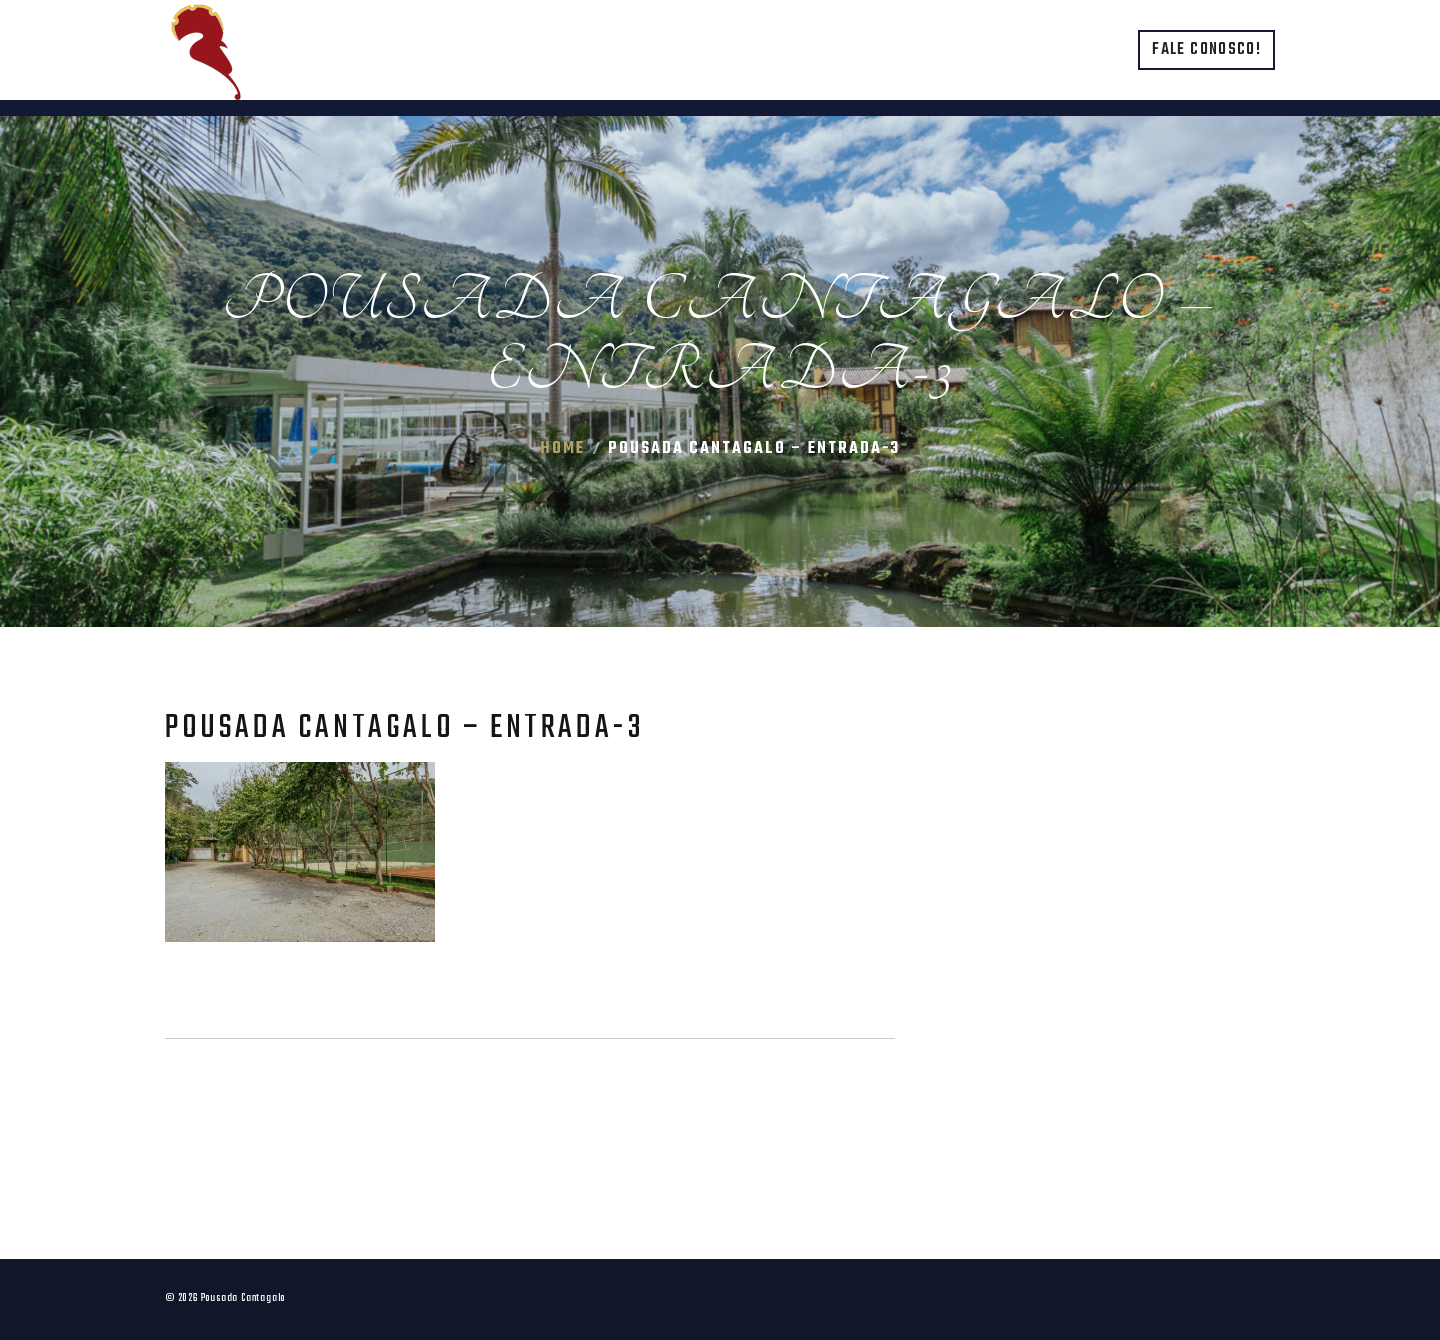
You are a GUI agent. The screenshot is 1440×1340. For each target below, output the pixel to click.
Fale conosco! (1206, 50)
